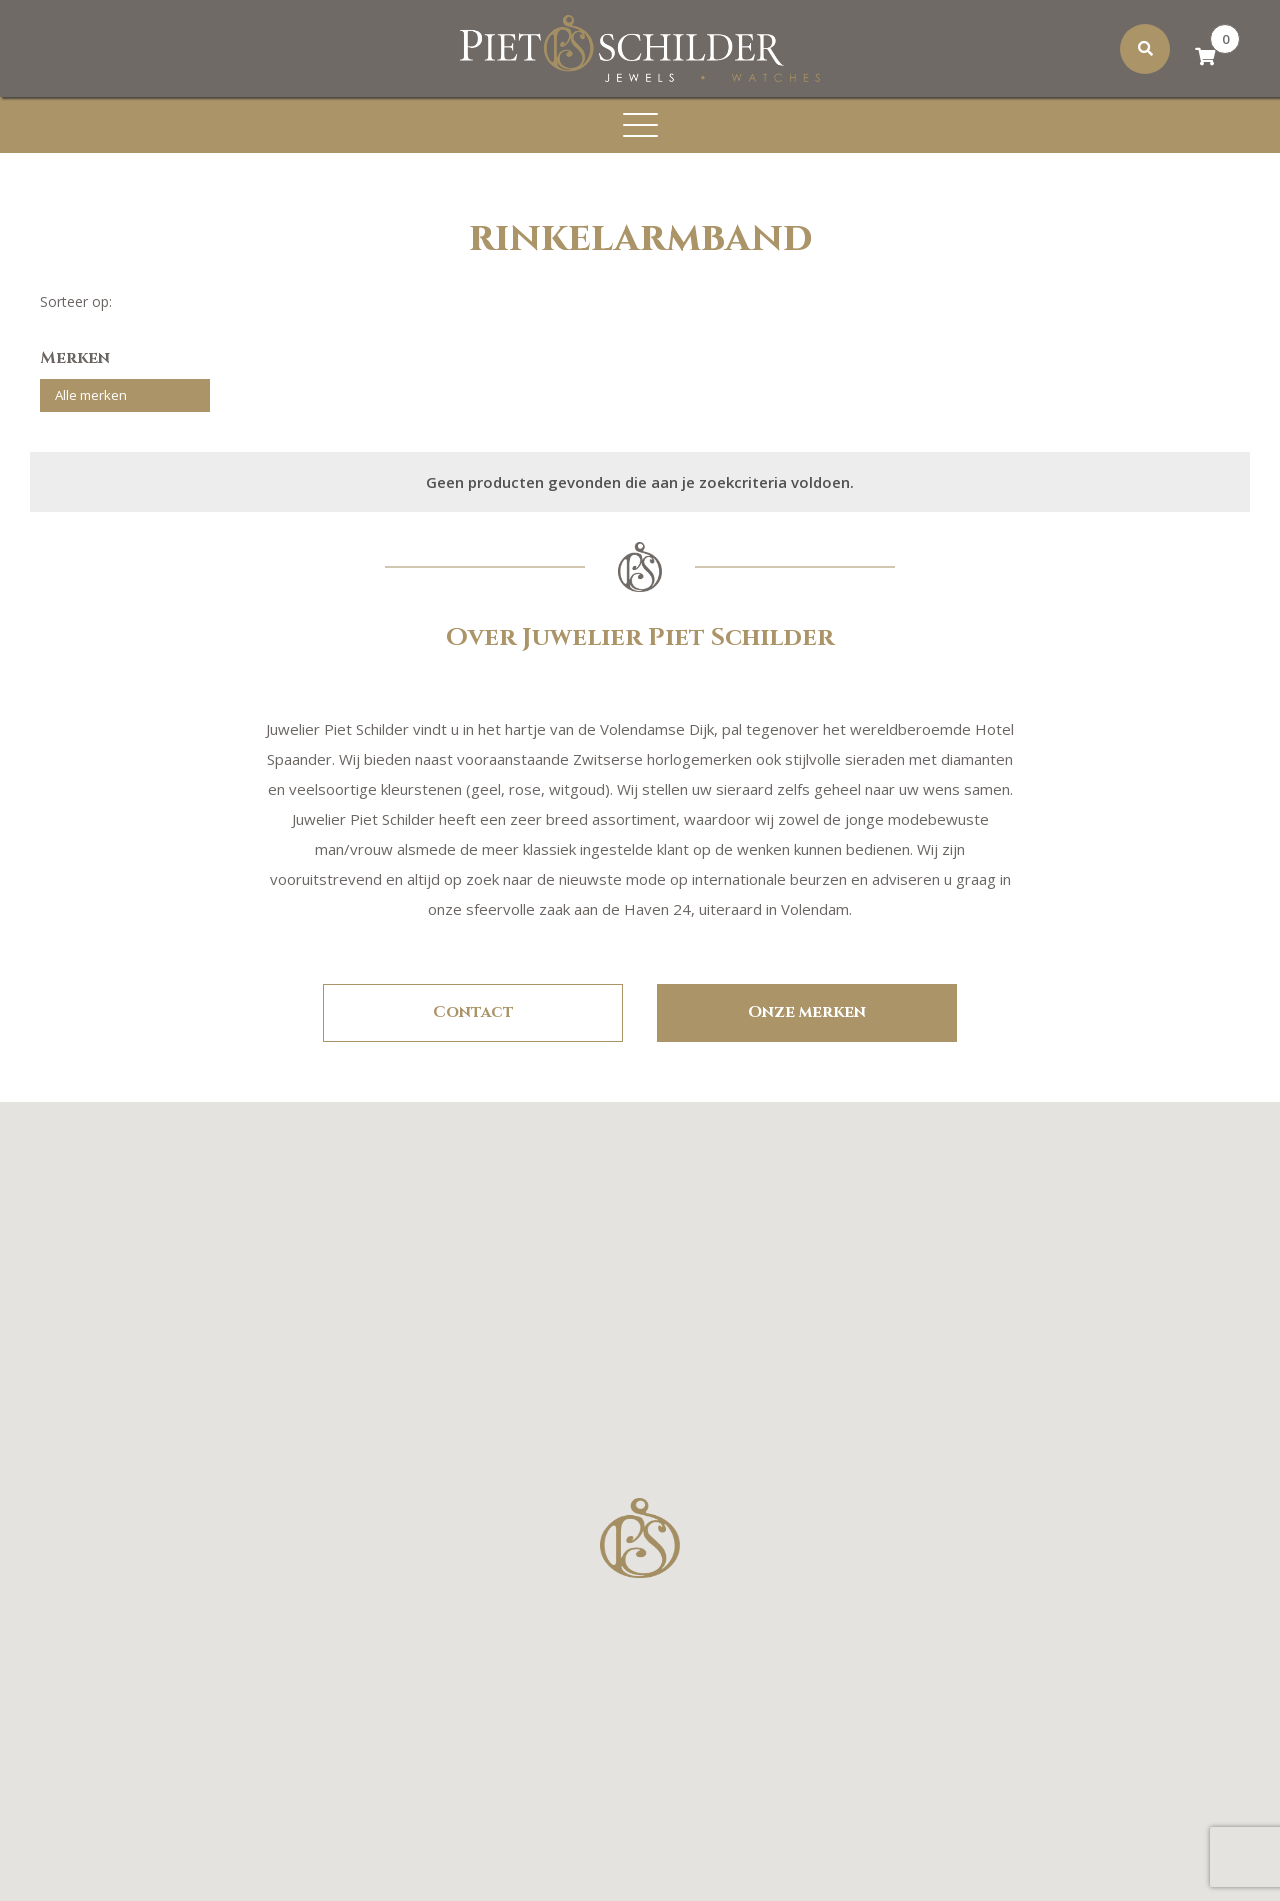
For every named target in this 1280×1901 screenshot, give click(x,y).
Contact (473, 1009)
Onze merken (807, 1009)
